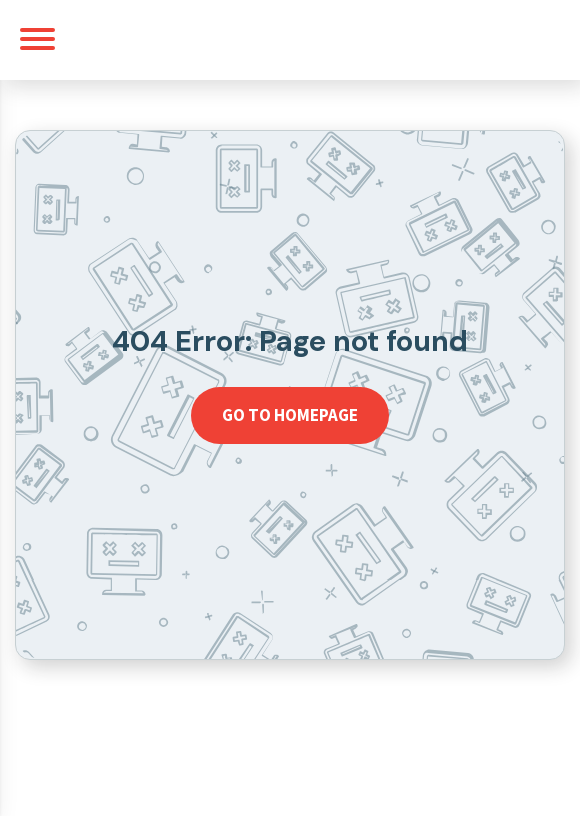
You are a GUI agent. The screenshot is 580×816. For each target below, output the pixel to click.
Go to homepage (290, 415)
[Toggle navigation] (37, 39)
